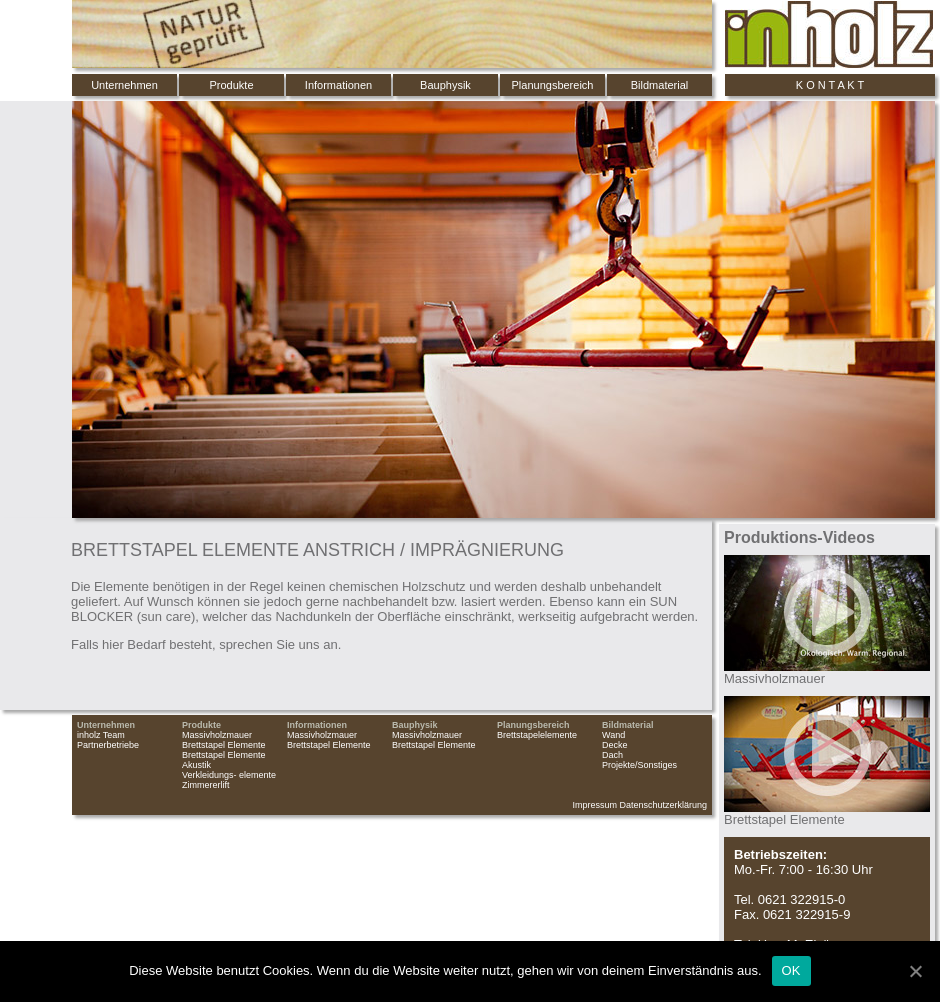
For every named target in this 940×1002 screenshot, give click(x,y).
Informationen (338, 85)
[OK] (915, 971)
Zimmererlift (206, 785)
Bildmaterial (659, 85)
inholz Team (101, 735)
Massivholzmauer (217, 735)
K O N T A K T (830, 85)
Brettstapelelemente (537, 735)
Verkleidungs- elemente (229, 775)
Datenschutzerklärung (663, 805)
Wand (613, 735)
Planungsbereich (553, 85)
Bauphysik (445, 85)
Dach (612, 755)
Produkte (231, 85)
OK (791, 970)
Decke (615, 745)
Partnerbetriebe (108, 745)
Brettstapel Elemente (224, 745)
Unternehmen (124, 85)
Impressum (594, 805)
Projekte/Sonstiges (639, 765)
